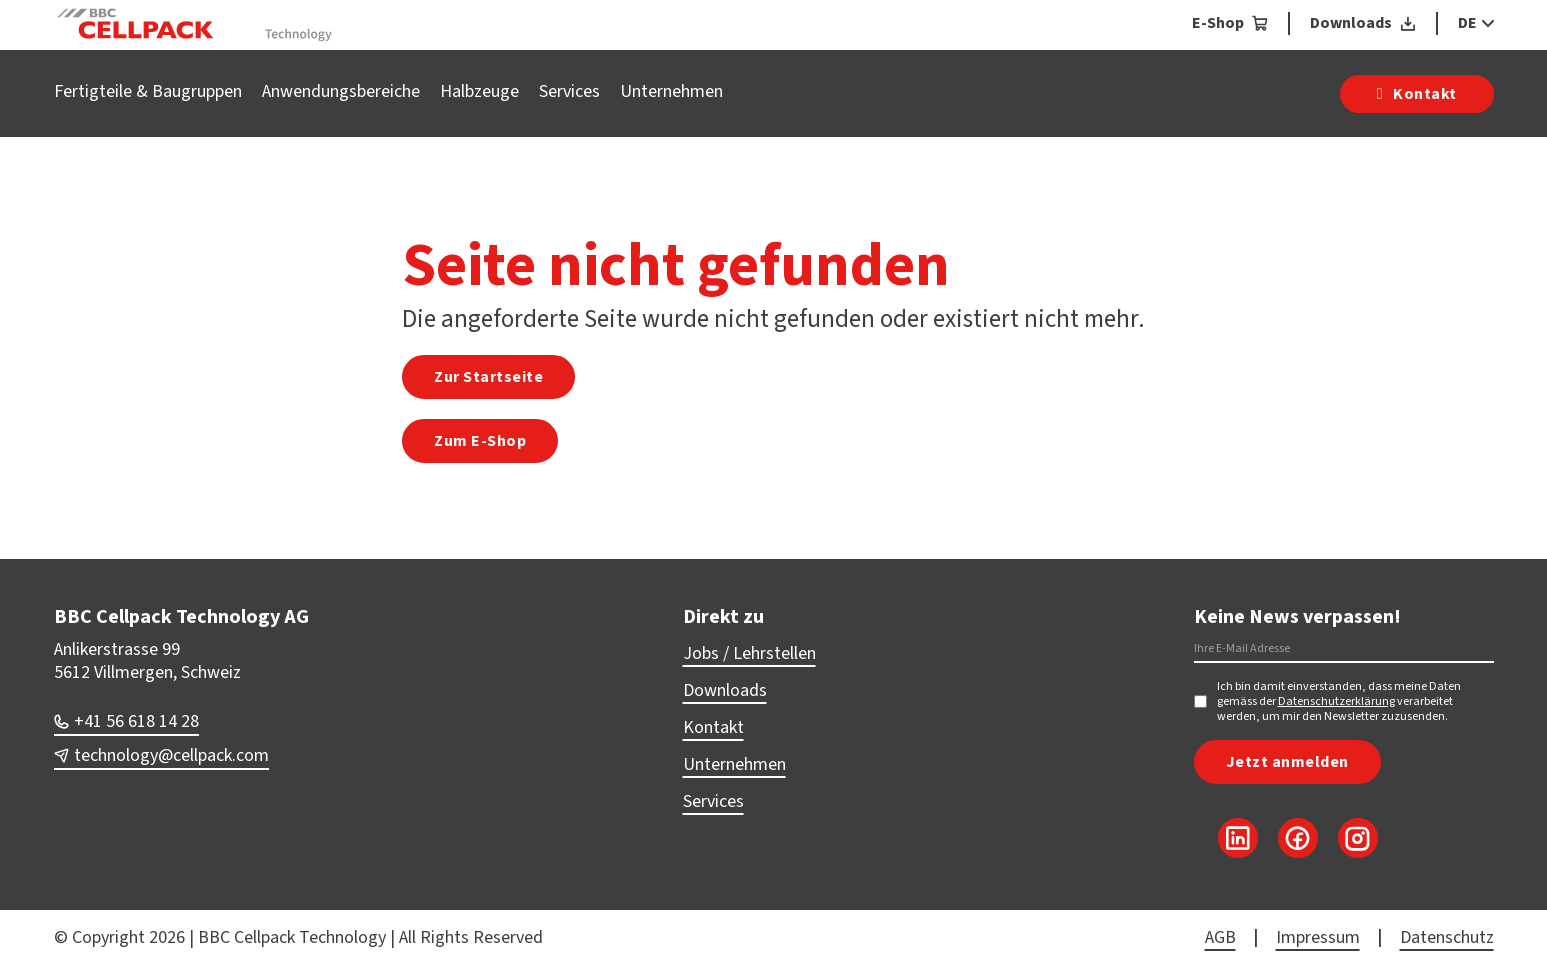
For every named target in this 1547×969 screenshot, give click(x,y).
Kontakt (713, 727)
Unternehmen (671, 91)
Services (569, 91)
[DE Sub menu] (1485, 23)
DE (1467, 23)
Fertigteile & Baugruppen (148, 91)
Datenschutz (1447, 937)
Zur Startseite (488, 377)
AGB (1220, 937)
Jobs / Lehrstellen (749, 653)
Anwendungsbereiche (341, 91)
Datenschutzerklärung (1336, 701)
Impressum (1318, 937)
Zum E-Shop (480, 441)
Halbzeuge (479, 91)
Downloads (725, 690)
